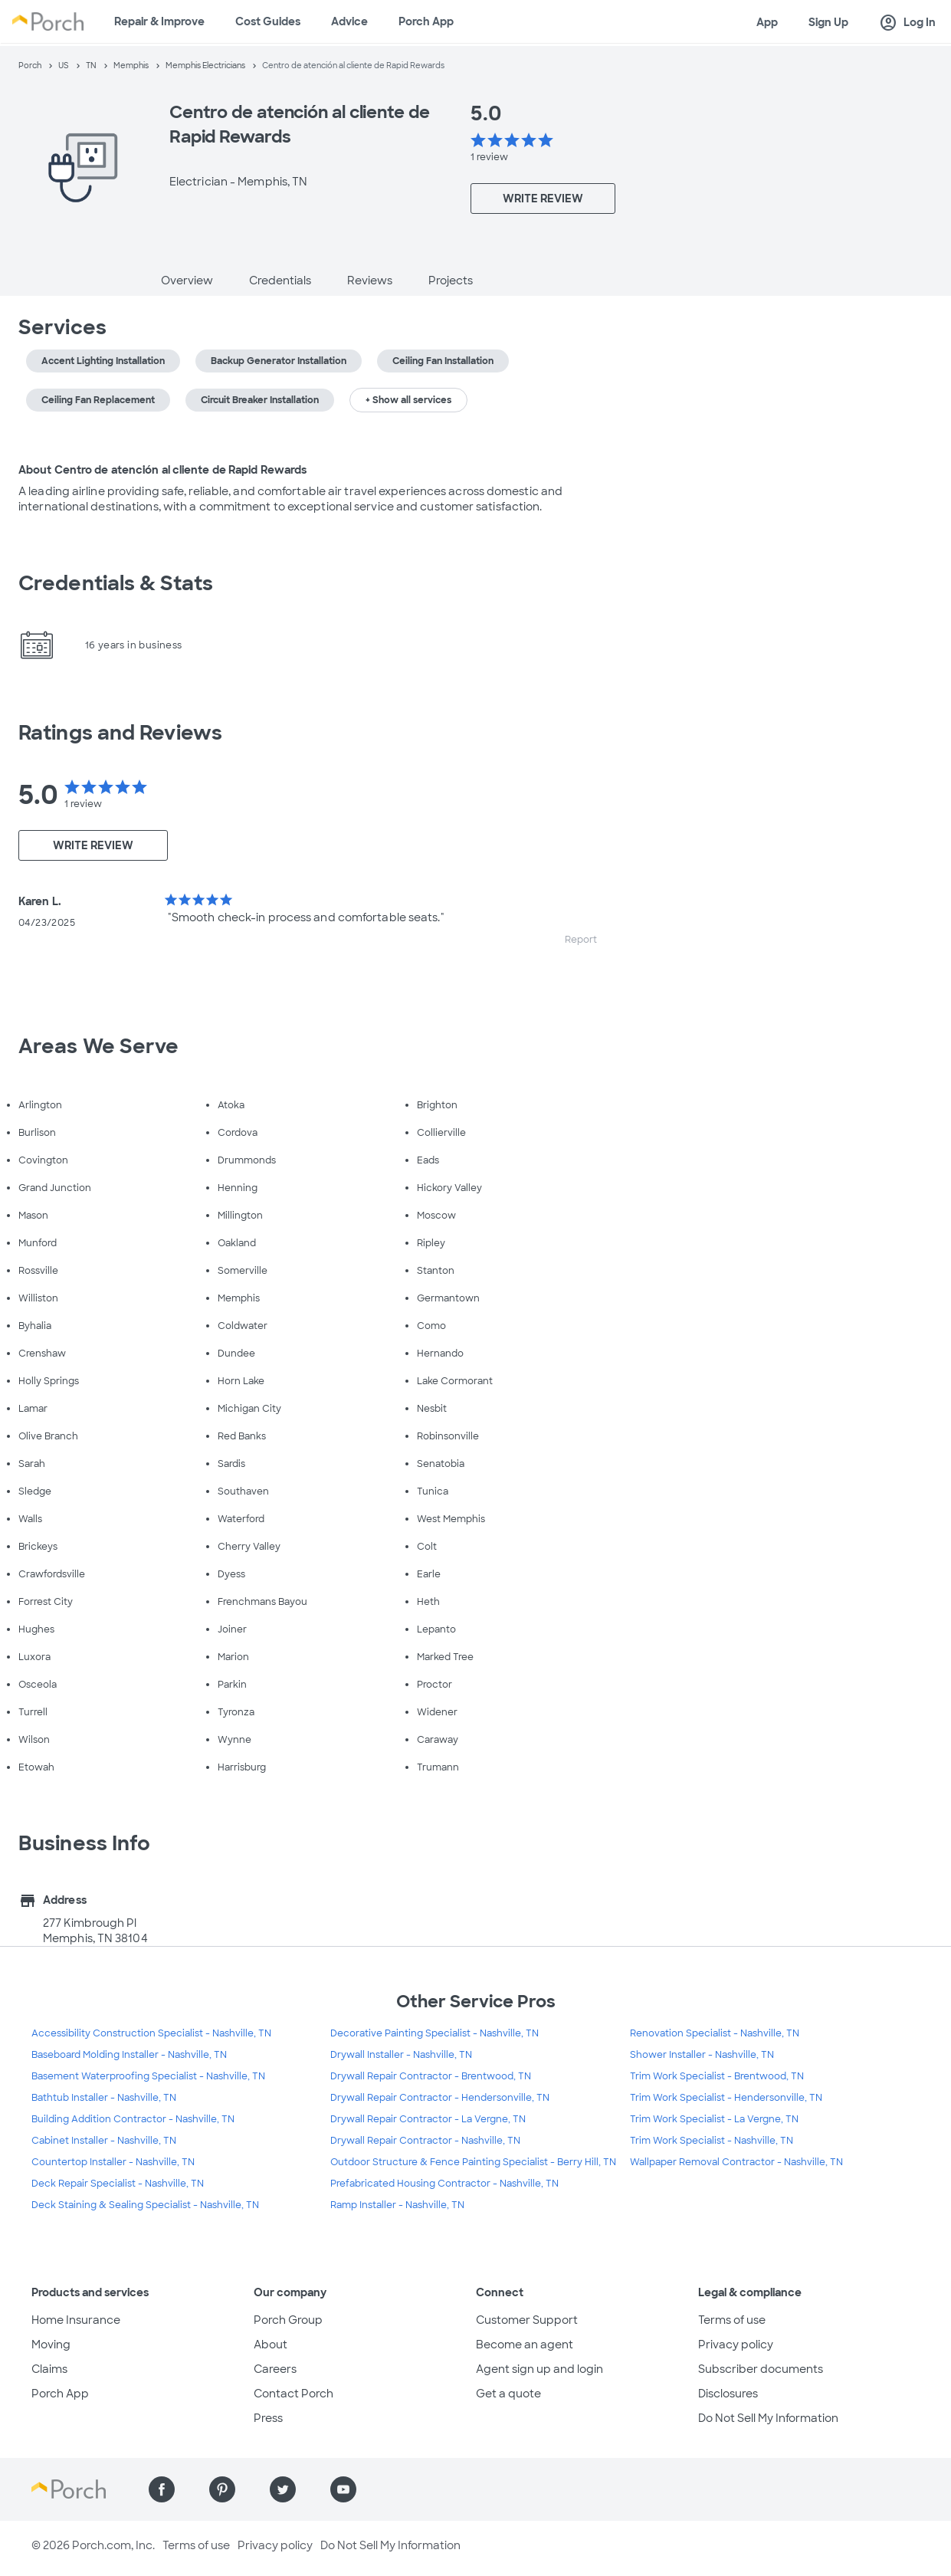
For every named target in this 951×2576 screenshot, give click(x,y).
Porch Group (288, 2320)
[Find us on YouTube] (343, 2489)
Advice (349, 21)
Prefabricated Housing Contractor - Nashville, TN (444, 2183)
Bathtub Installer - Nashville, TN (103, 2098)
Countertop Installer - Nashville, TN (113, 2162)
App (767, 22)
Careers (275, 2369)
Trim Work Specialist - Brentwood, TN (717, 2076)
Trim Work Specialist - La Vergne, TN (714, 2119)
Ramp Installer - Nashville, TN (397, 2205)
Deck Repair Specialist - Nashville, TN (117, 2183)
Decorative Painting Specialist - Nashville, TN (434, 2033)
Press (268, 2418)
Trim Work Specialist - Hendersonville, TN (726, 2098)
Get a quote (508, 2393)
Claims (49, 2369)
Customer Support (527, 2320)
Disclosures (728, 2393)
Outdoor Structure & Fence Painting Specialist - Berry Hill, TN (473, 2162)
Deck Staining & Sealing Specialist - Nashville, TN (145, 2205)
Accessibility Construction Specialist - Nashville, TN (151, 2033)
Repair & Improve (159, 21)
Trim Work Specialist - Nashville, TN (711, 2141)
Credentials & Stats (115, 583)
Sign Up (828, 22)
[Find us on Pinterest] (222, 2489)
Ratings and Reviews (120, 733)
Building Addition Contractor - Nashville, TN (132, 2119)
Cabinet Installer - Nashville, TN (103, 2141)
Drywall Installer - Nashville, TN (401, 2055)
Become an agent (524, 2344)
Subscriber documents (760, 2369)
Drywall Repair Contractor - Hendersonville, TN (439, 2098)
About (270, 2344)
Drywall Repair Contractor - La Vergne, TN (428, 2119)
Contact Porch (293, 2393)
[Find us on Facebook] (162, 2489)
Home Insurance (75, 2320)
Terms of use (732, 2320)
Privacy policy (735, 2344)
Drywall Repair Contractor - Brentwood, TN (430, 2076)
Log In (907, 23)
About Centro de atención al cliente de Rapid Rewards (162, 470)
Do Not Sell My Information (768, 2418)
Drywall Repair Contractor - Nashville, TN (425, 2141)
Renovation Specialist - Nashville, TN (714, 2033)
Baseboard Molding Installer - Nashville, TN (129, 2055)
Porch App (426, 21)
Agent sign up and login (539, 2369)
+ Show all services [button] (408, 400)
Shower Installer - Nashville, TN (702, 2055)
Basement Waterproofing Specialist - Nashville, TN (148, 2076)
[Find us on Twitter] (283, 2489)
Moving (51, 2344)
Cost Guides (267, 21)
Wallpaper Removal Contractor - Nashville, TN (736, 2162)
